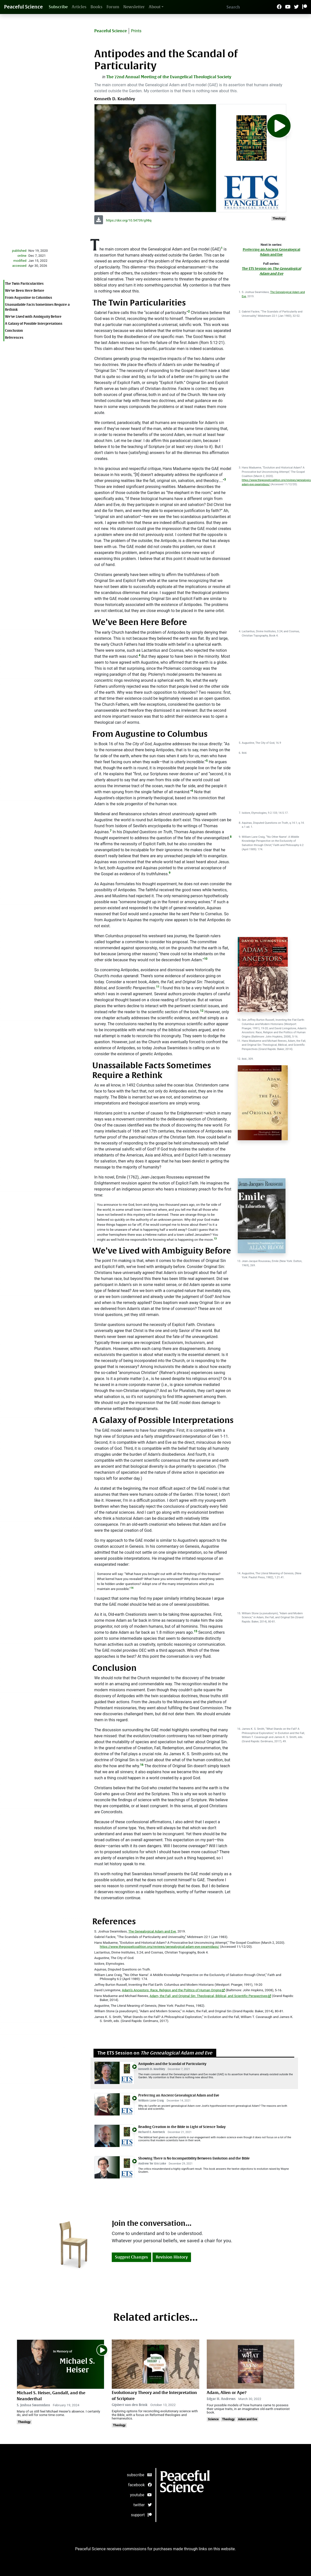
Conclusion (14, 330)
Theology (278, 218)
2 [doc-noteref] (189, 311)
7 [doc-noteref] (111, 830)
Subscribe (58, 7)
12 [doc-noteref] (202, 1010)
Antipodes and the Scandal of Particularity (172, 2064)
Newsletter (134, 7)
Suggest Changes (131, 2257)
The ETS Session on (271, 271)
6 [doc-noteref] (192, 790)
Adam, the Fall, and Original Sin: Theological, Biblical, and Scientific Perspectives (209, 1996)
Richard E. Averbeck (151, 2132)
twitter (143, 2504)
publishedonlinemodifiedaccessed (19, 258)
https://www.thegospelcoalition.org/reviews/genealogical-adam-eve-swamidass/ (159, 1946)
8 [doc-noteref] (231, 836)
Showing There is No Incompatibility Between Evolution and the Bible (194, 2158)
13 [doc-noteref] (215, 1238)
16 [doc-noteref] (142, 1764)
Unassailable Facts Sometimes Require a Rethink (37, 307)
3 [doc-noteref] (225, 479)
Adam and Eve (247, 2419)
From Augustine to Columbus (28, 298)
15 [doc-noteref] (195, 1631)
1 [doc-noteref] (221, 248)
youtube (141, 2494)
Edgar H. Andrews (221, 2399)
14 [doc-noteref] (131, 1587)
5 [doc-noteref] (207, 760)
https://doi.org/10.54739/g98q (129, 220)
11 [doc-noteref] (158, 986)
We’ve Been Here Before (24, 290)
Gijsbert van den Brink (130, 2405)
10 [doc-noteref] (206, 958)
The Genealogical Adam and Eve (152, 1931)
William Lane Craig (151, 2100)
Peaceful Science (23, 7)
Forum (112, 7)
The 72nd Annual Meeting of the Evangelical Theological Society (168, 77)
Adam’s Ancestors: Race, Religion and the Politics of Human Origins (171, 1990)
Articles (79, 7)
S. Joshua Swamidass (33, 2405)
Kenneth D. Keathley (114, 99)
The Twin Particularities (24, 284)
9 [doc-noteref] (169, 872)
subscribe (139, 2474)
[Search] (250, 7)
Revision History (172, 2257)
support (141, 2514)
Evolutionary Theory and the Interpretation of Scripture (154, 2395)
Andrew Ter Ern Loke (152, 2164)
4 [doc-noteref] (139, 655)
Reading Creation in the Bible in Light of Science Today (182, 2127)
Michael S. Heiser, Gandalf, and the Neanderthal (51, 2396)
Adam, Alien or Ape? (226, 2392)
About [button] (154, 7)
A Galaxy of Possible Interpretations (33, 324)
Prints (136, 30)
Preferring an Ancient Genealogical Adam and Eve (271, 252)
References (14, 338)
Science (213, 2419)
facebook (140, 2484)
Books (96, 7)
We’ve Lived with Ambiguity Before (33, 316)
